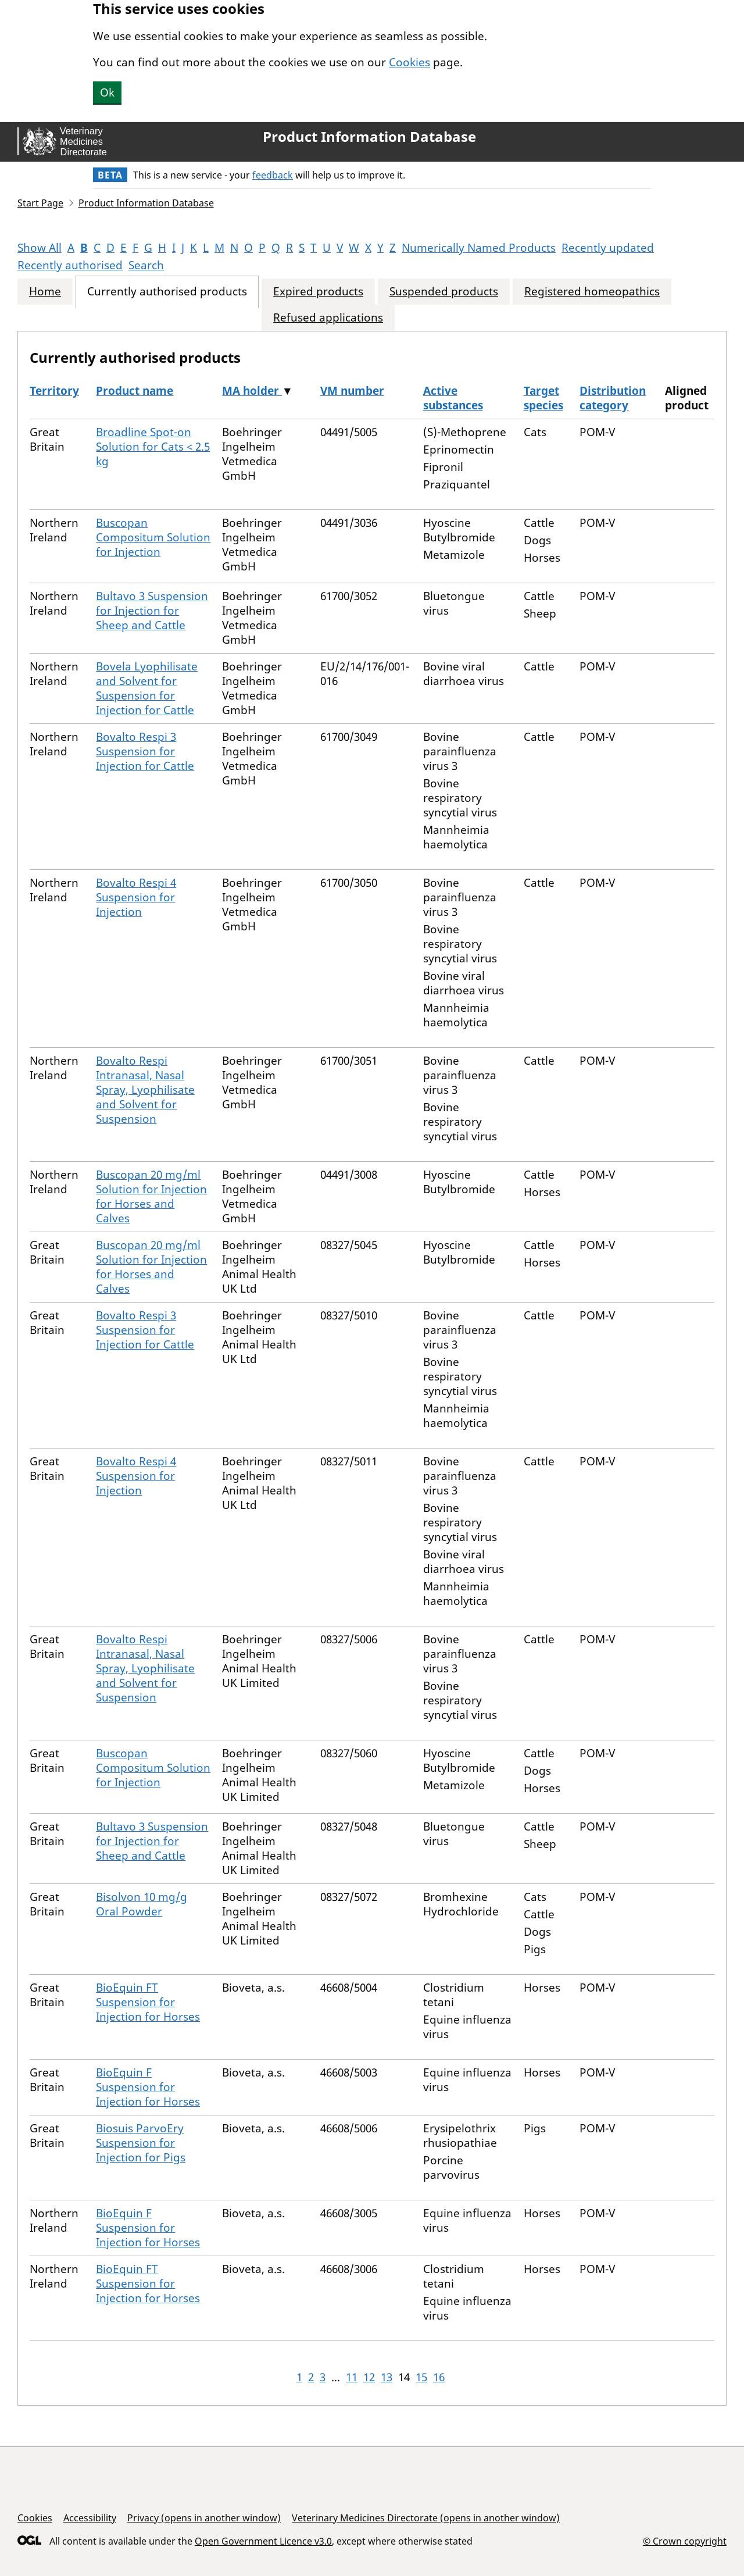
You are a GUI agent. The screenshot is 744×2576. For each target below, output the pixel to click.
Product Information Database (369, 136)
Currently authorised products (167, 291)
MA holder (252, 390)
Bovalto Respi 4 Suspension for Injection (136, 897)
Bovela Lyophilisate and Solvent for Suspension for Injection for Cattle (147, 688)
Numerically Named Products (479, 247)
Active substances (453, 398)
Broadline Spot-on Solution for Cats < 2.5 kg (153, 446)
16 (439, 2377)
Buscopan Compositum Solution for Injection (153, 537)
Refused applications (328, 318)
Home (45, 291)
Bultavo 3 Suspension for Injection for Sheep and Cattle (152, 610)
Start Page (40, 203)
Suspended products (443, 291)
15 (421, 2377)
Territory (54, 390)
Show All (39, 247)
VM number (352, 390)
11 (351, 2377)
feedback (272, 175)
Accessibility (89, 2517)
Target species (543, 398)
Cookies (409, 62)
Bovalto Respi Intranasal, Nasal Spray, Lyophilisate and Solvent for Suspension (145, 1089)
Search (146, 265)
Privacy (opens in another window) (204, 2517)
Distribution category (613, 398)
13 (386, 2377)
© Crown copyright (685, 2541)
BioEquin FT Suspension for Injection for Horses (148, 2002)
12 (369, 2377)
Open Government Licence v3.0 (263, 2541)
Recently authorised (70, 265)
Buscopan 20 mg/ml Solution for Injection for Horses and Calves (151, 1196)
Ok (107, 92)
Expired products (318, 291)
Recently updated (607, 247)
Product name (134, 390)
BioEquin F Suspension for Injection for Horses (148, 2087)
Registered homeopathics (592, 291)
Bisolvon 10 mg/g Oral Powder (141, 1904)
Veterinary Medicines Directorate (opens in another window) (426, 2517)
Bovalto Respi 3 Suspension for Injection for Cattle (145, 751)
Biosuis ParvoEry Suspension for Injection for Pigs (140, 2143)
